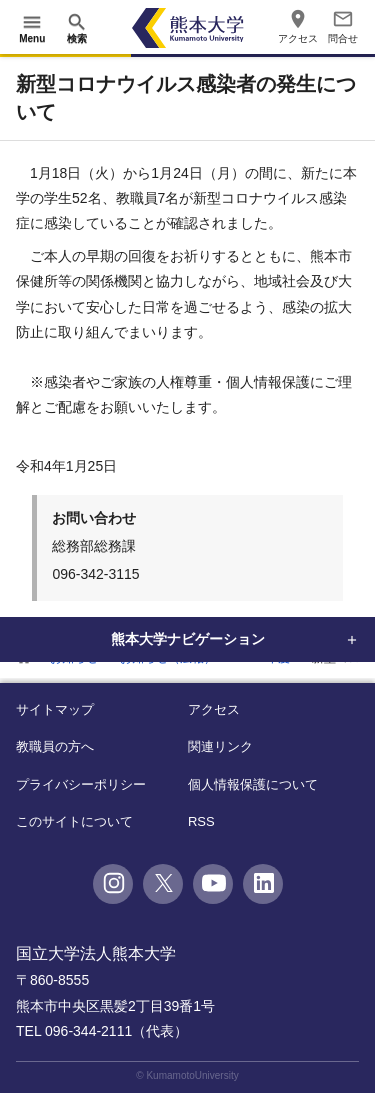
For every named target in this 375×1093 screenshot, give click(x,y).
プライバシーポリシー (81, 784)
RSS (201, 821)
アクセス (214, 709)
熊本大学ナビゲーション (188, 639)
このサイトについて (74, 821)
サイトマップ (55, 709)
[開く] (32, 28)
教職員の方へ (55, 746)
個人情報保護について (253, 784)
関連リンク (220, 746)
